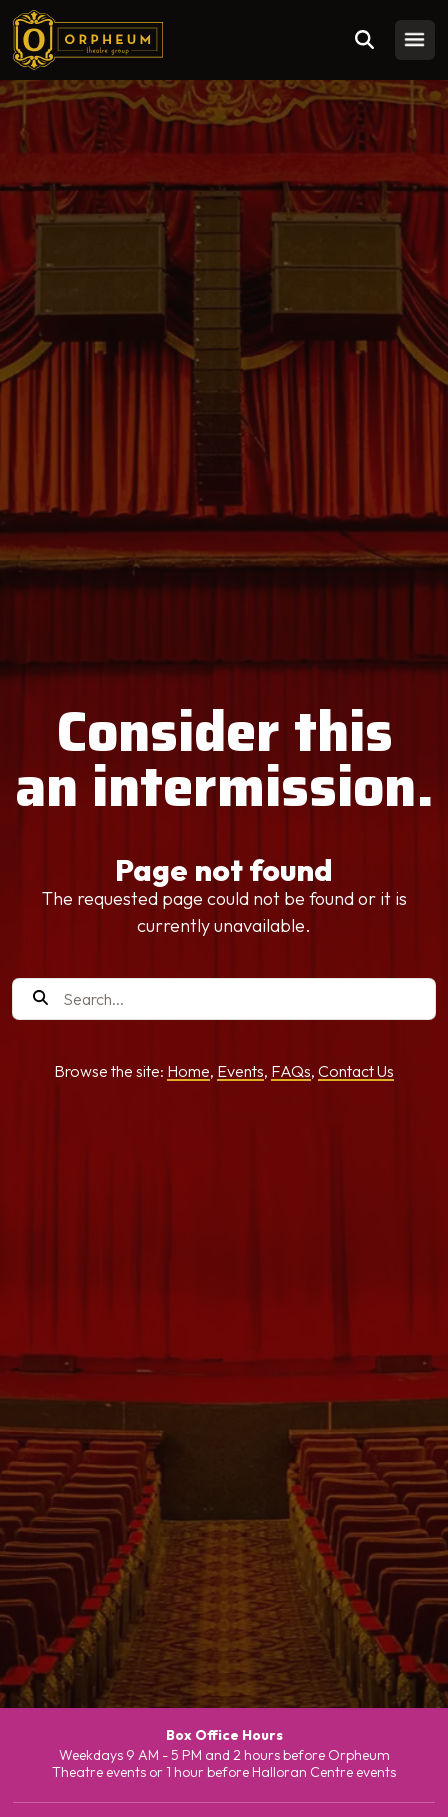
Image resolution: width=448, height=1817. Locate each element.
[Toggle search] (365, 40)
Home (188, 1071)
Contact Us (356, 1071)
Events (240, 1071)
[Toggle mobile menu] (415, 40)
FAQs (291, 1071)
